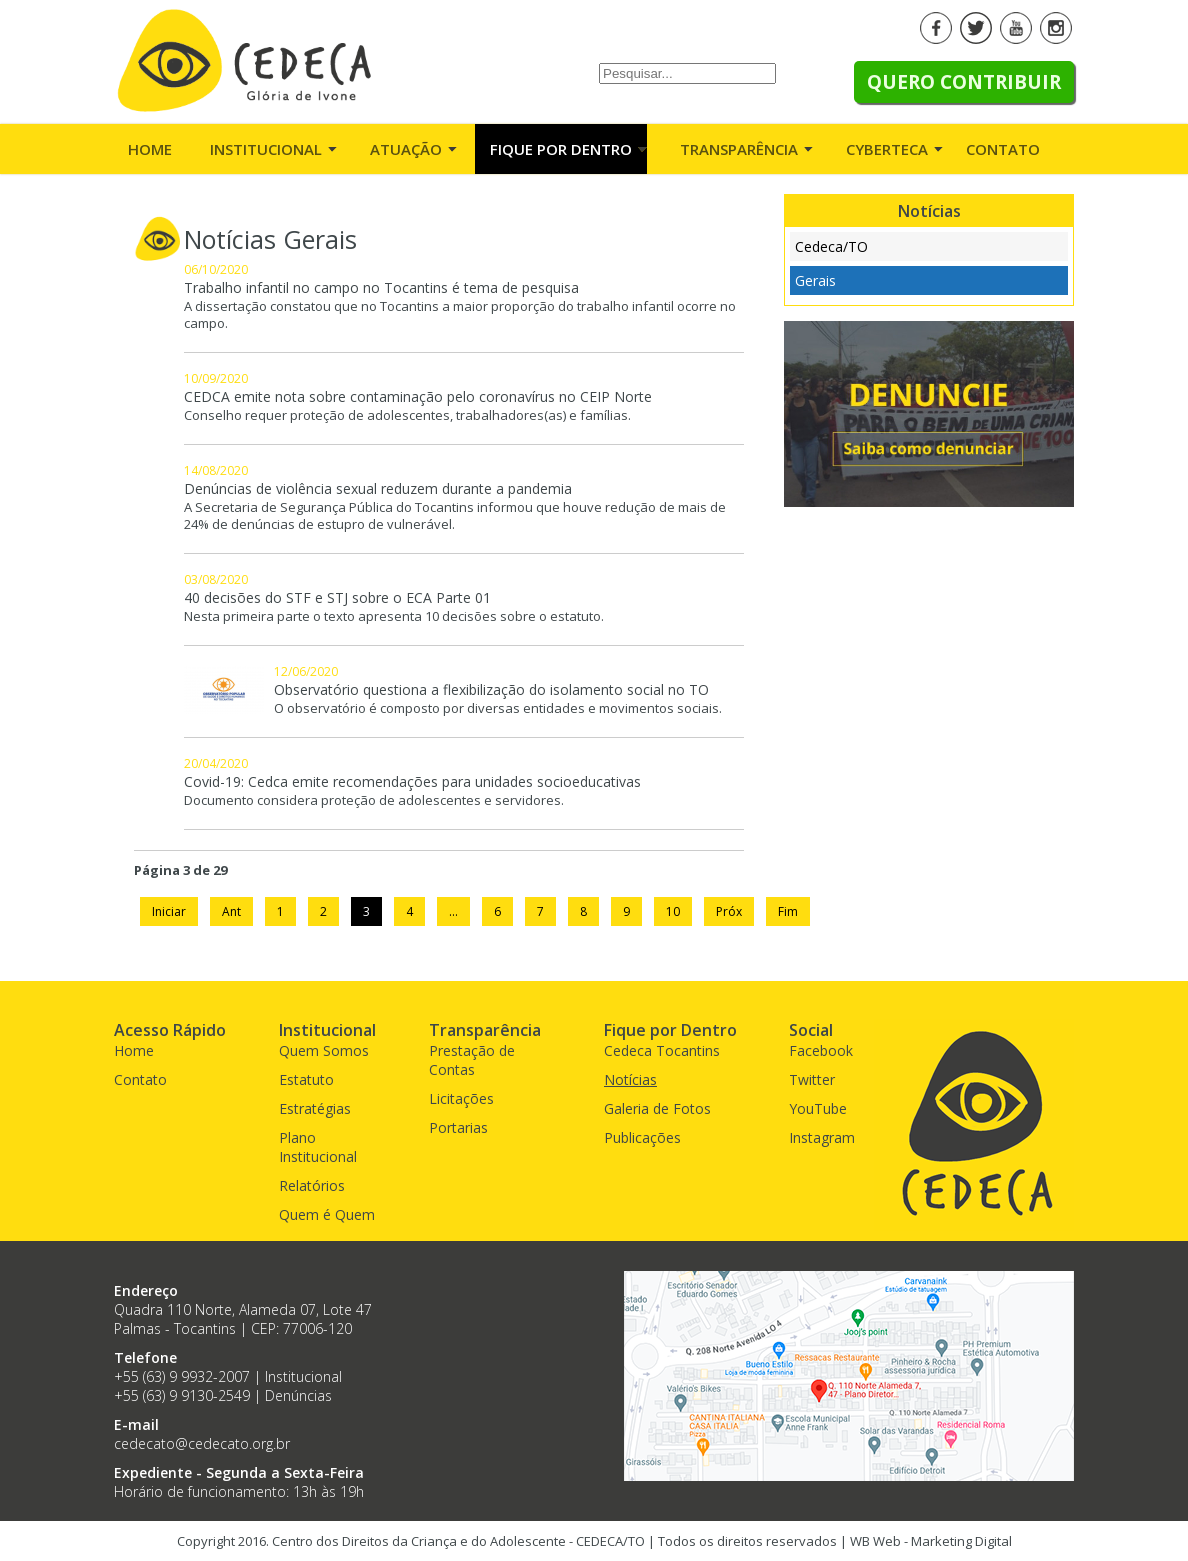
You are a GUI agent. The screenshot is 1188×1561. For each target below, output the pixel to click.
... (453, 911)
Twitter (812, 1079)
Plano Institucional (318, 1147)
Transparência (739, 149)
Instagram (822, 1137)
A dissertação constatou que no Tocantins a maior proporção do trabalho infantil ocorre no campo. (460, 315)
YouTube (818, 1108)
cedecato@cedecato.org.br (202, 1443)
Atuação (406, 149)
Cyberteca (887, 149)
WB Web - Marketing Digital (931, 1541)
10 (673, 911)
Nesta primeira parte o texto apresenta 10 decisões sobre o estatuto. (394, 616)
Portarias (458, 1127)
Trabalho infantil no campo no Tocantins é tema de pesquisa (381, 287)
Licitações (461, 1098)
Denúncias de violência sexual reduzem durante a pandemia (378, 488)
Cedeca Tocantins (662, 1050)
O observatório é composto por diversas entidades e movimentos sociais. (498, 708)
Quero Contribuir (964, 82)
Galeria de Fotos (657, 1108)
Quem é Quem (327, 1214)
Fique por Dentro (561, 149)
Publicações (642, 1137)
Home (150, 149)
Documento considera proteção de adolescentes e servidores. (374, 800)
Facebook (821, 1050)
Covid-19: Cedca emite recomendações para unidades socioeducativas (412, 781)
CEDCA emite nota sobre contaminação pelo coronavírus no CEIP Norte (418, 396)
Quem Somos (324, 1050)
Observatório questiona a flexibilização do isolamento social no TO (491, 689)
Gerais (815, 280)
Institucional (266, 149)
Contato (1003, 149)
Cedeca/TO (831, 246)
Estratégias (315, 1108)
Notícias (630, 1079)
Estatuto (306, 1079)
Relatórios (312, 1185)
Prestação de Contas (472, 1060)
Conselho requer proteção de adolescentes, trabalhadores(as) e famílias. (407, 415)
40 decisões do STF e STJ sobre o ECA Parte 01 (337, 597)
